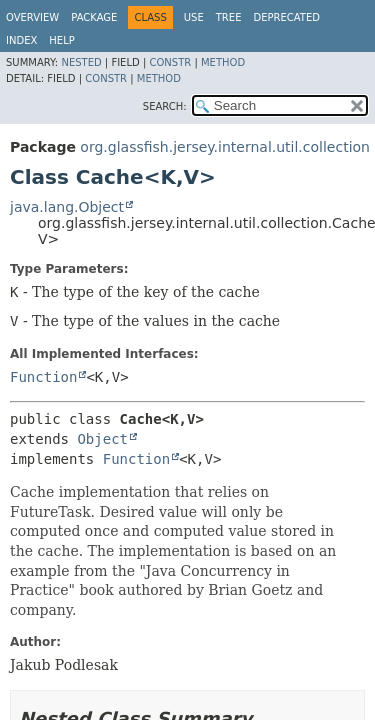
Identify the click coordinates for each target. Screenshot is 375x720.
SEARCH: (165, 106)
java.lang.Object (67, 207)
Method (223, 62)
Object (102, 439)
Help (61, 40)
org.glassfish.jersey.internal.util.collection (225, 147)
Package (94, 17)
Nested (81, 62)
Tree (229, 17)
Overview (32, 17)
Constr (170, 62)
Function (43, 377)
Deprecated (286, 17)
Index (21, 40)
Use (194, 17)
